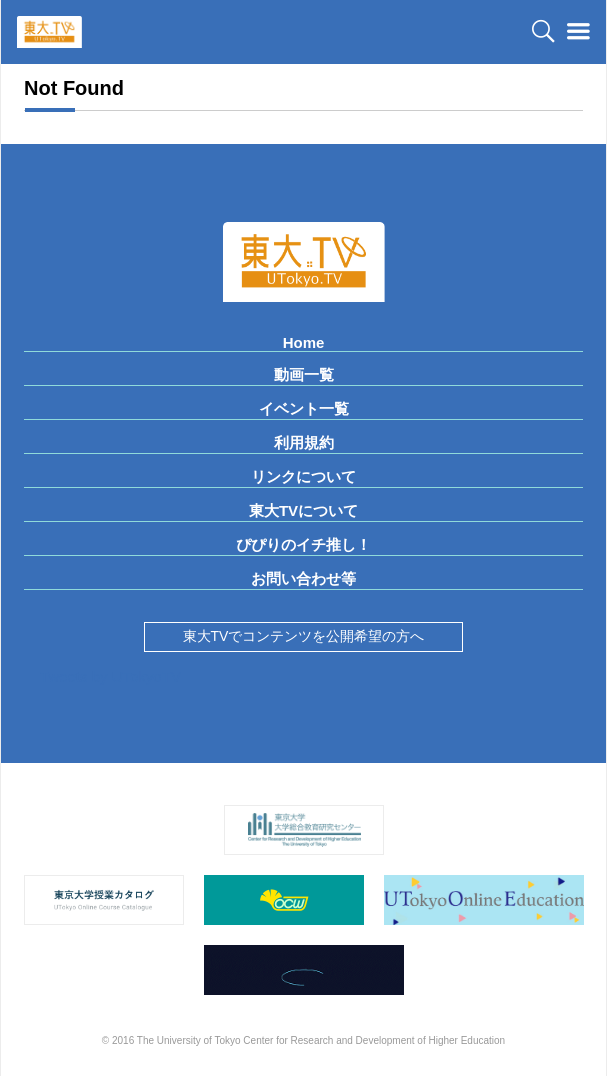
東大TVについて (303, 510)
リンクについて (303, 476)
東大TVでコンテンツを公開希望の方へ (304, 636)
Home (304, 342)
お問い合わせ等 (303, 578)
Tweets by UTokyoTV (110, 676)
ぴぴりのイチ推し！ (303, 544)
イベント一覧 (304, 408)
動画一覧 (304, 374)
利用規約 (304, 442)
